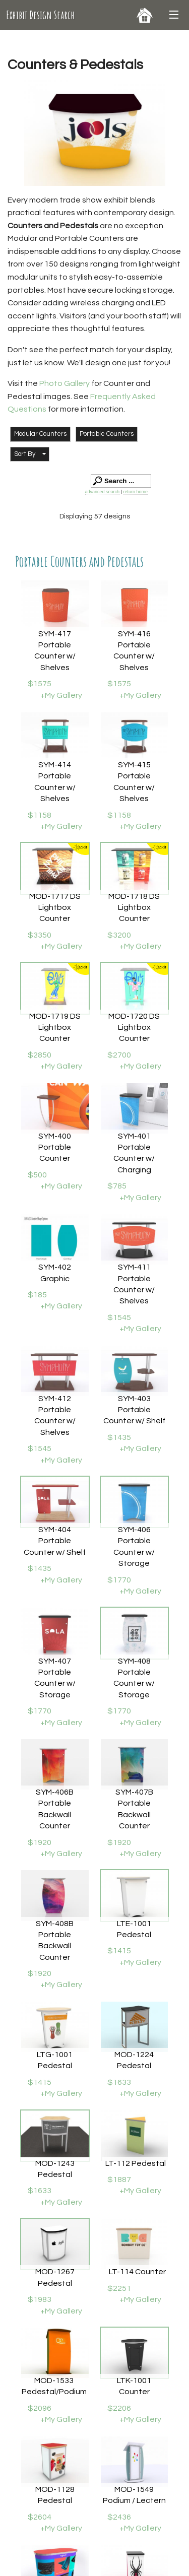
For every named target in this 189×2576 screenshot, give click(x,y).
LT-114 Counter (137, 2272)
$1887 (119, 2179)
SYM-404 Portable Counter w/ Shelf (55, 1541)
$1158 (39, 815)
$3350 (39, 935)
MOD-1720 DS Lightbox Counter (134, 1027)
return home (135, 491)
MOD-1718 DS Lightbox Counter (134, 907)
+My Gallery (61, 695)
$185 (37, 1295)
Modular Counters (40, 433)
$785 (117, 1186)
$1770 (119, 1580)
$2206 (119, 2408)
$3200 (119, 935)
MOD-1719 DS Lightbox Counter (55, 1027)
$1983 (39, 2299)
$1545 (119, 1317)
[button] (29, 454)
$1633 (119, 2082)
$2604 (39, 2517)
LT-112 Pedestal (135, 2163)
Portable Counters (107, 433)
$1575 (39, 684)
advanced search (102, 491)
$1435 (119, 1437)
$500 (37, 1175)
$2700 (119, 1055)
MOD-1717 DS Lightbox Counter (55, 907)
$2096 (39, 2408)
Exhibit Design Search (40, 15)
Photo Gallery (64, 383)
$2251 (119, 2288)
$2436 (119, 2517)
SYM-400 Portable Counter (54, 1147)
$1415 (119, 1951)
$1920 (39, 1842)
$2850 (39, 1055)
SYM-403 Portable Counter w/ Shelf (134, 1410)
